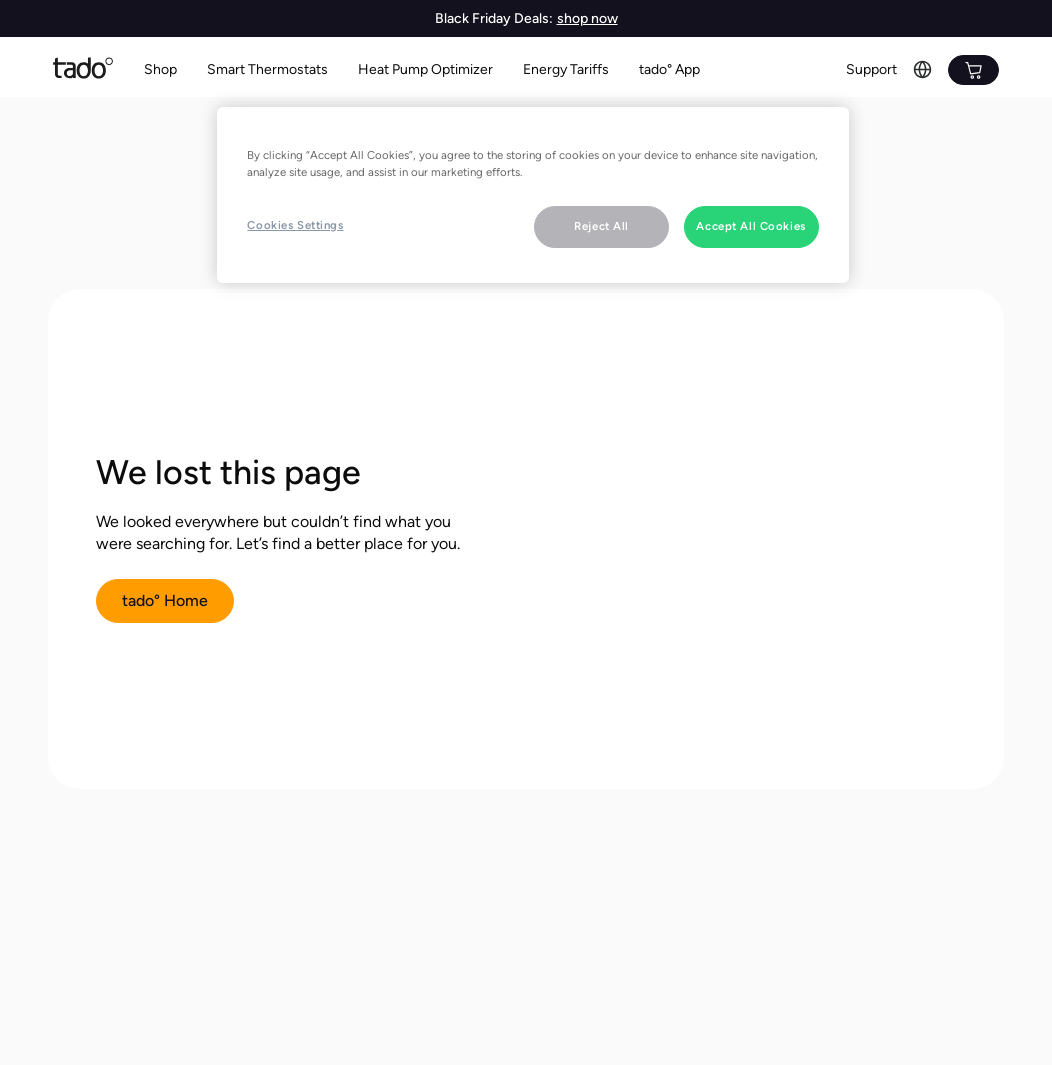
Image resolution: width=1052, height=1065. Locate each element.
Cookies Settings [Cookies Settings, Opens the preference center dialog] (295, 225)
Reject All (601, 226)
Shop (160, 69)
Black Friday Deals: (494, 18)
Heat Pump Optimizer (425, 69)
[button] (267, 70)
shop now (587, 18)
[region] (532, 195)
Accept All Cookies (750, 226)
